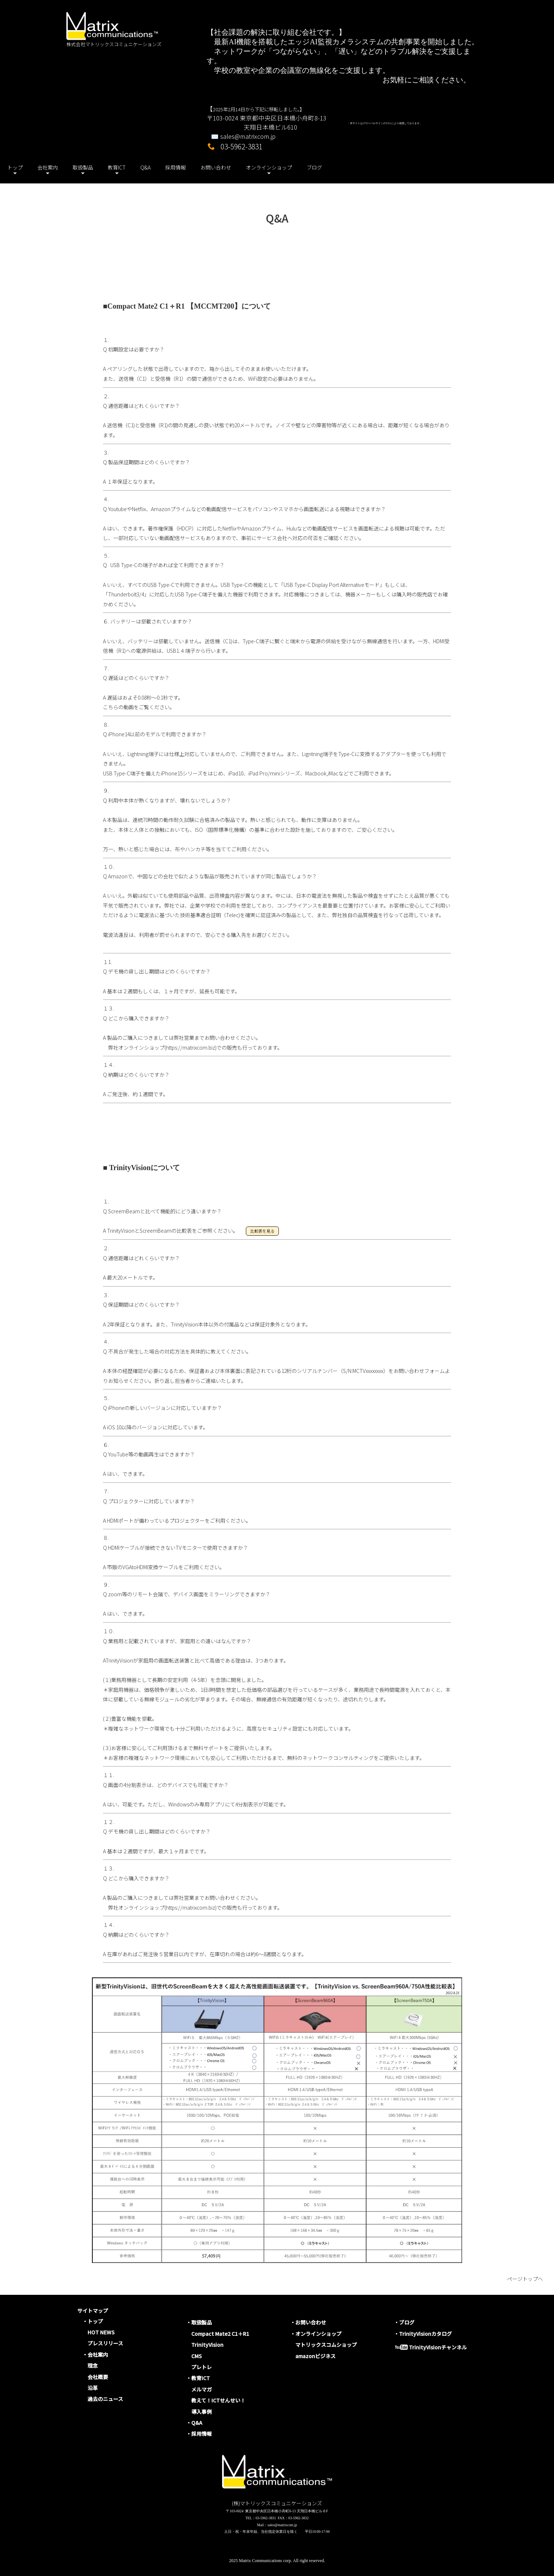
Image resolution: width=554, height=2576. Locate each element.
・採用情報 (199, 2433)
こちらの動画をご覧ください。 (139, 707)
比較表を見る (262, 1231)
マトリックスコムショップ (323, 2344)
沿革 (90, 2387)
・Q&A (194, 2422)
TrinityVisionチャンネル (431, 2347)
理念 (90, 2365)
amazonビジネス (313, 2356)
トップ (15, 167)
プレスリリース (102, 2343)
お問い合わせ (215, 167)
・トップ (92, 2321)
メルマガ (199, 2389)
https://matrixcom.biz (190, 1047)
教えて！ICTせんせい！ (215, 2400)
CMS (194, 2356)
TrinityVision (205, 2344)
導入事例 (199, 2411)
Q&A (145, 167)
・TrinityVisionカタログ (423, 2333)
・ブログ (404, 2322)
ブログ (314, 167)
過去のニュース (102, 2398)
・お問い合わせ (308, 2322)
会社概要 (95, 2376)
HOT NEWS (98, 2332)
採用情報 (175, 167)
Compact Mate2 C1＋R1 (217, 2333)
